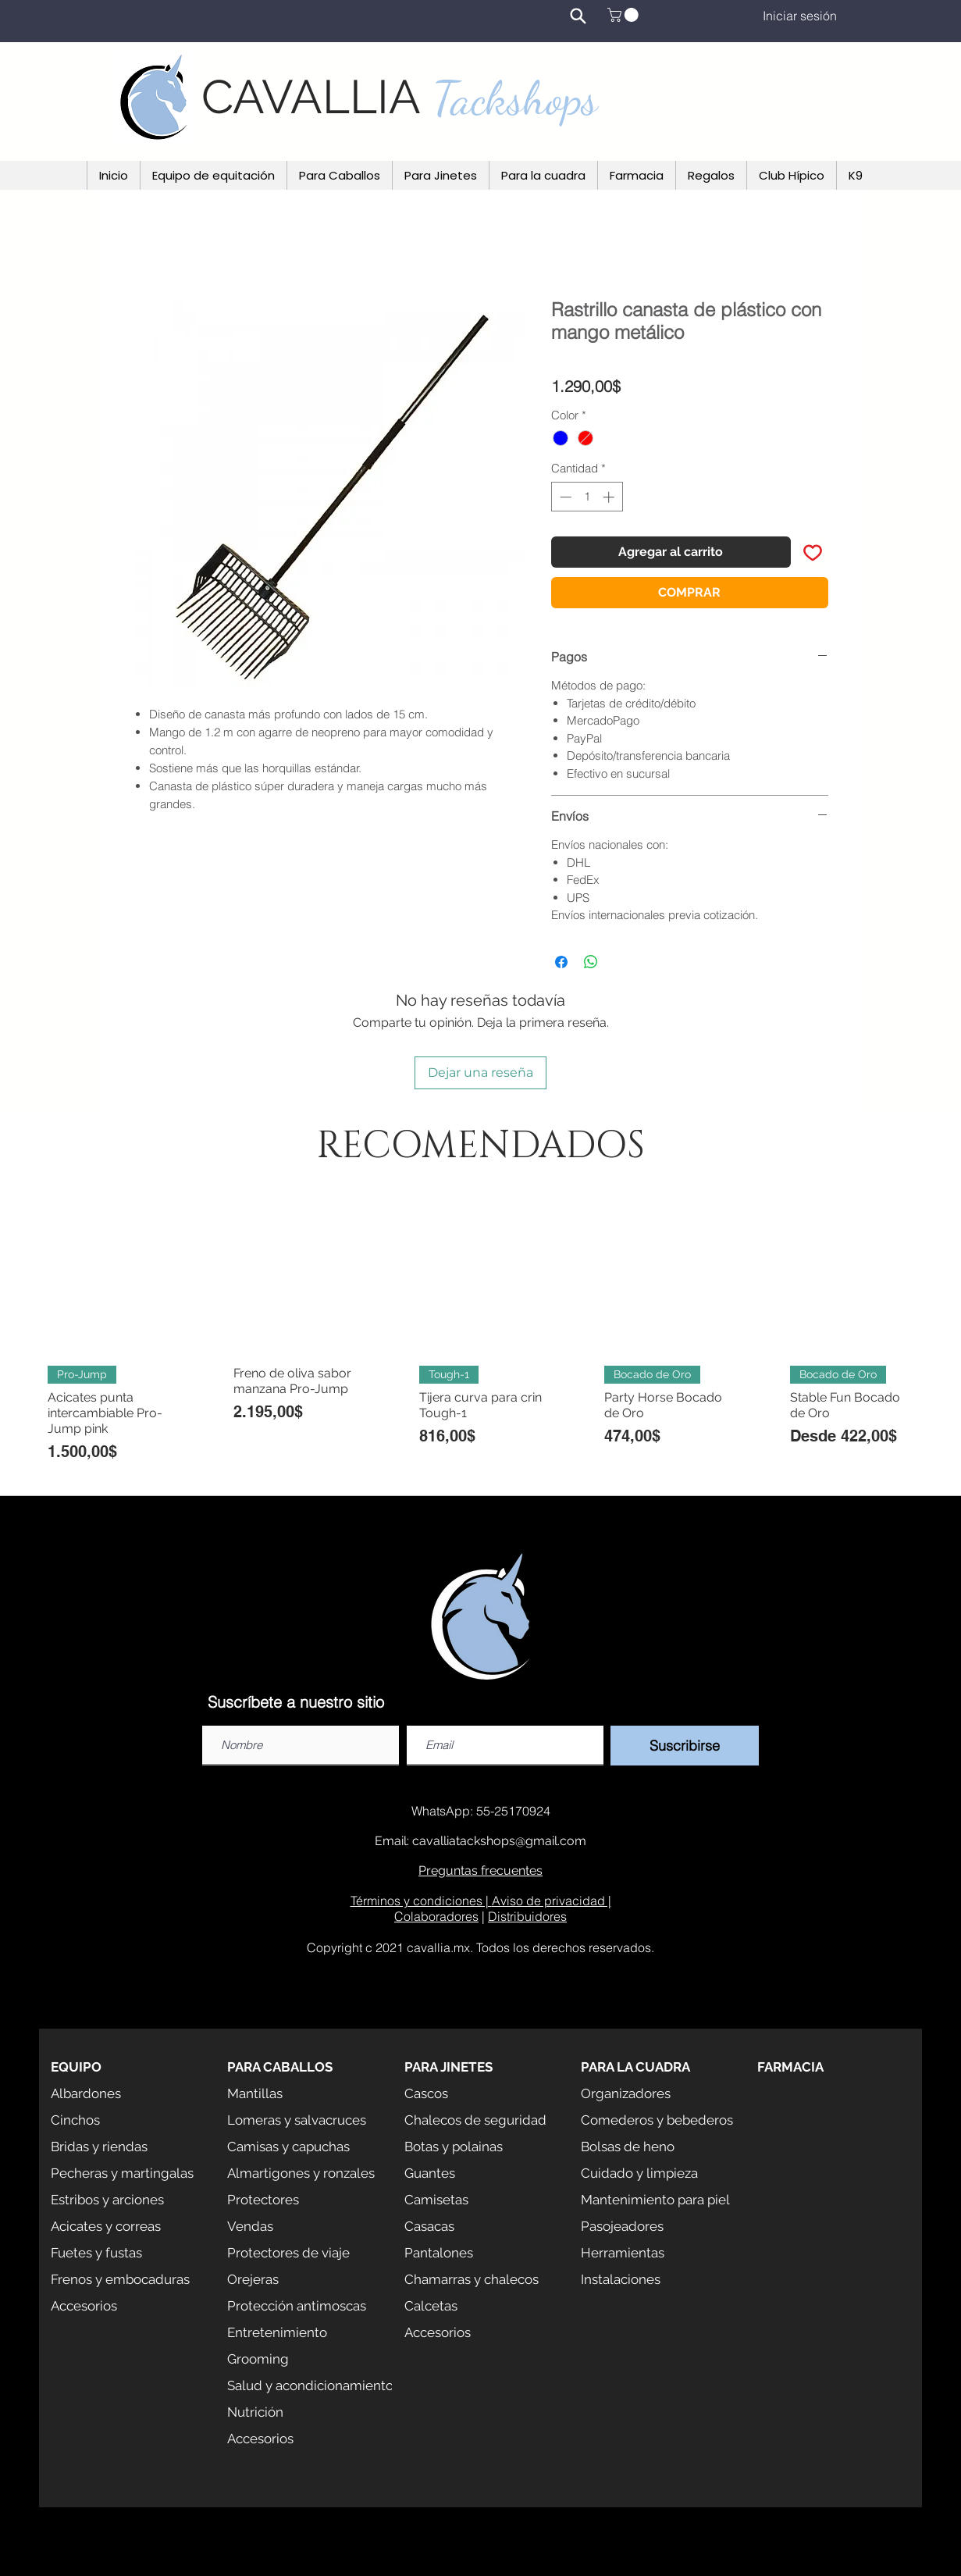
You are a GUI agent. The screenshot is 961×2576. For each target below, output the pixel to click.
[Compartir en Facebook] (561, 962)
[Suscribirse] (684, 1745)
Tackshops (515, 98)
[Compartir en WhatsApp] (591, 962)
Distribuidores (527, 1916)
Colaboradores (436, 1916)
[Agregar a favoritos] (812, 552)
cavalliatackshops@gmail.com (499, 1840)
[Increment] (610, 497)
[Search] (578, 15)
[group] (480, 1339)
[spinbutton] (587, 497)
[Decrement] (564, 497)
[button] (624, 15)
